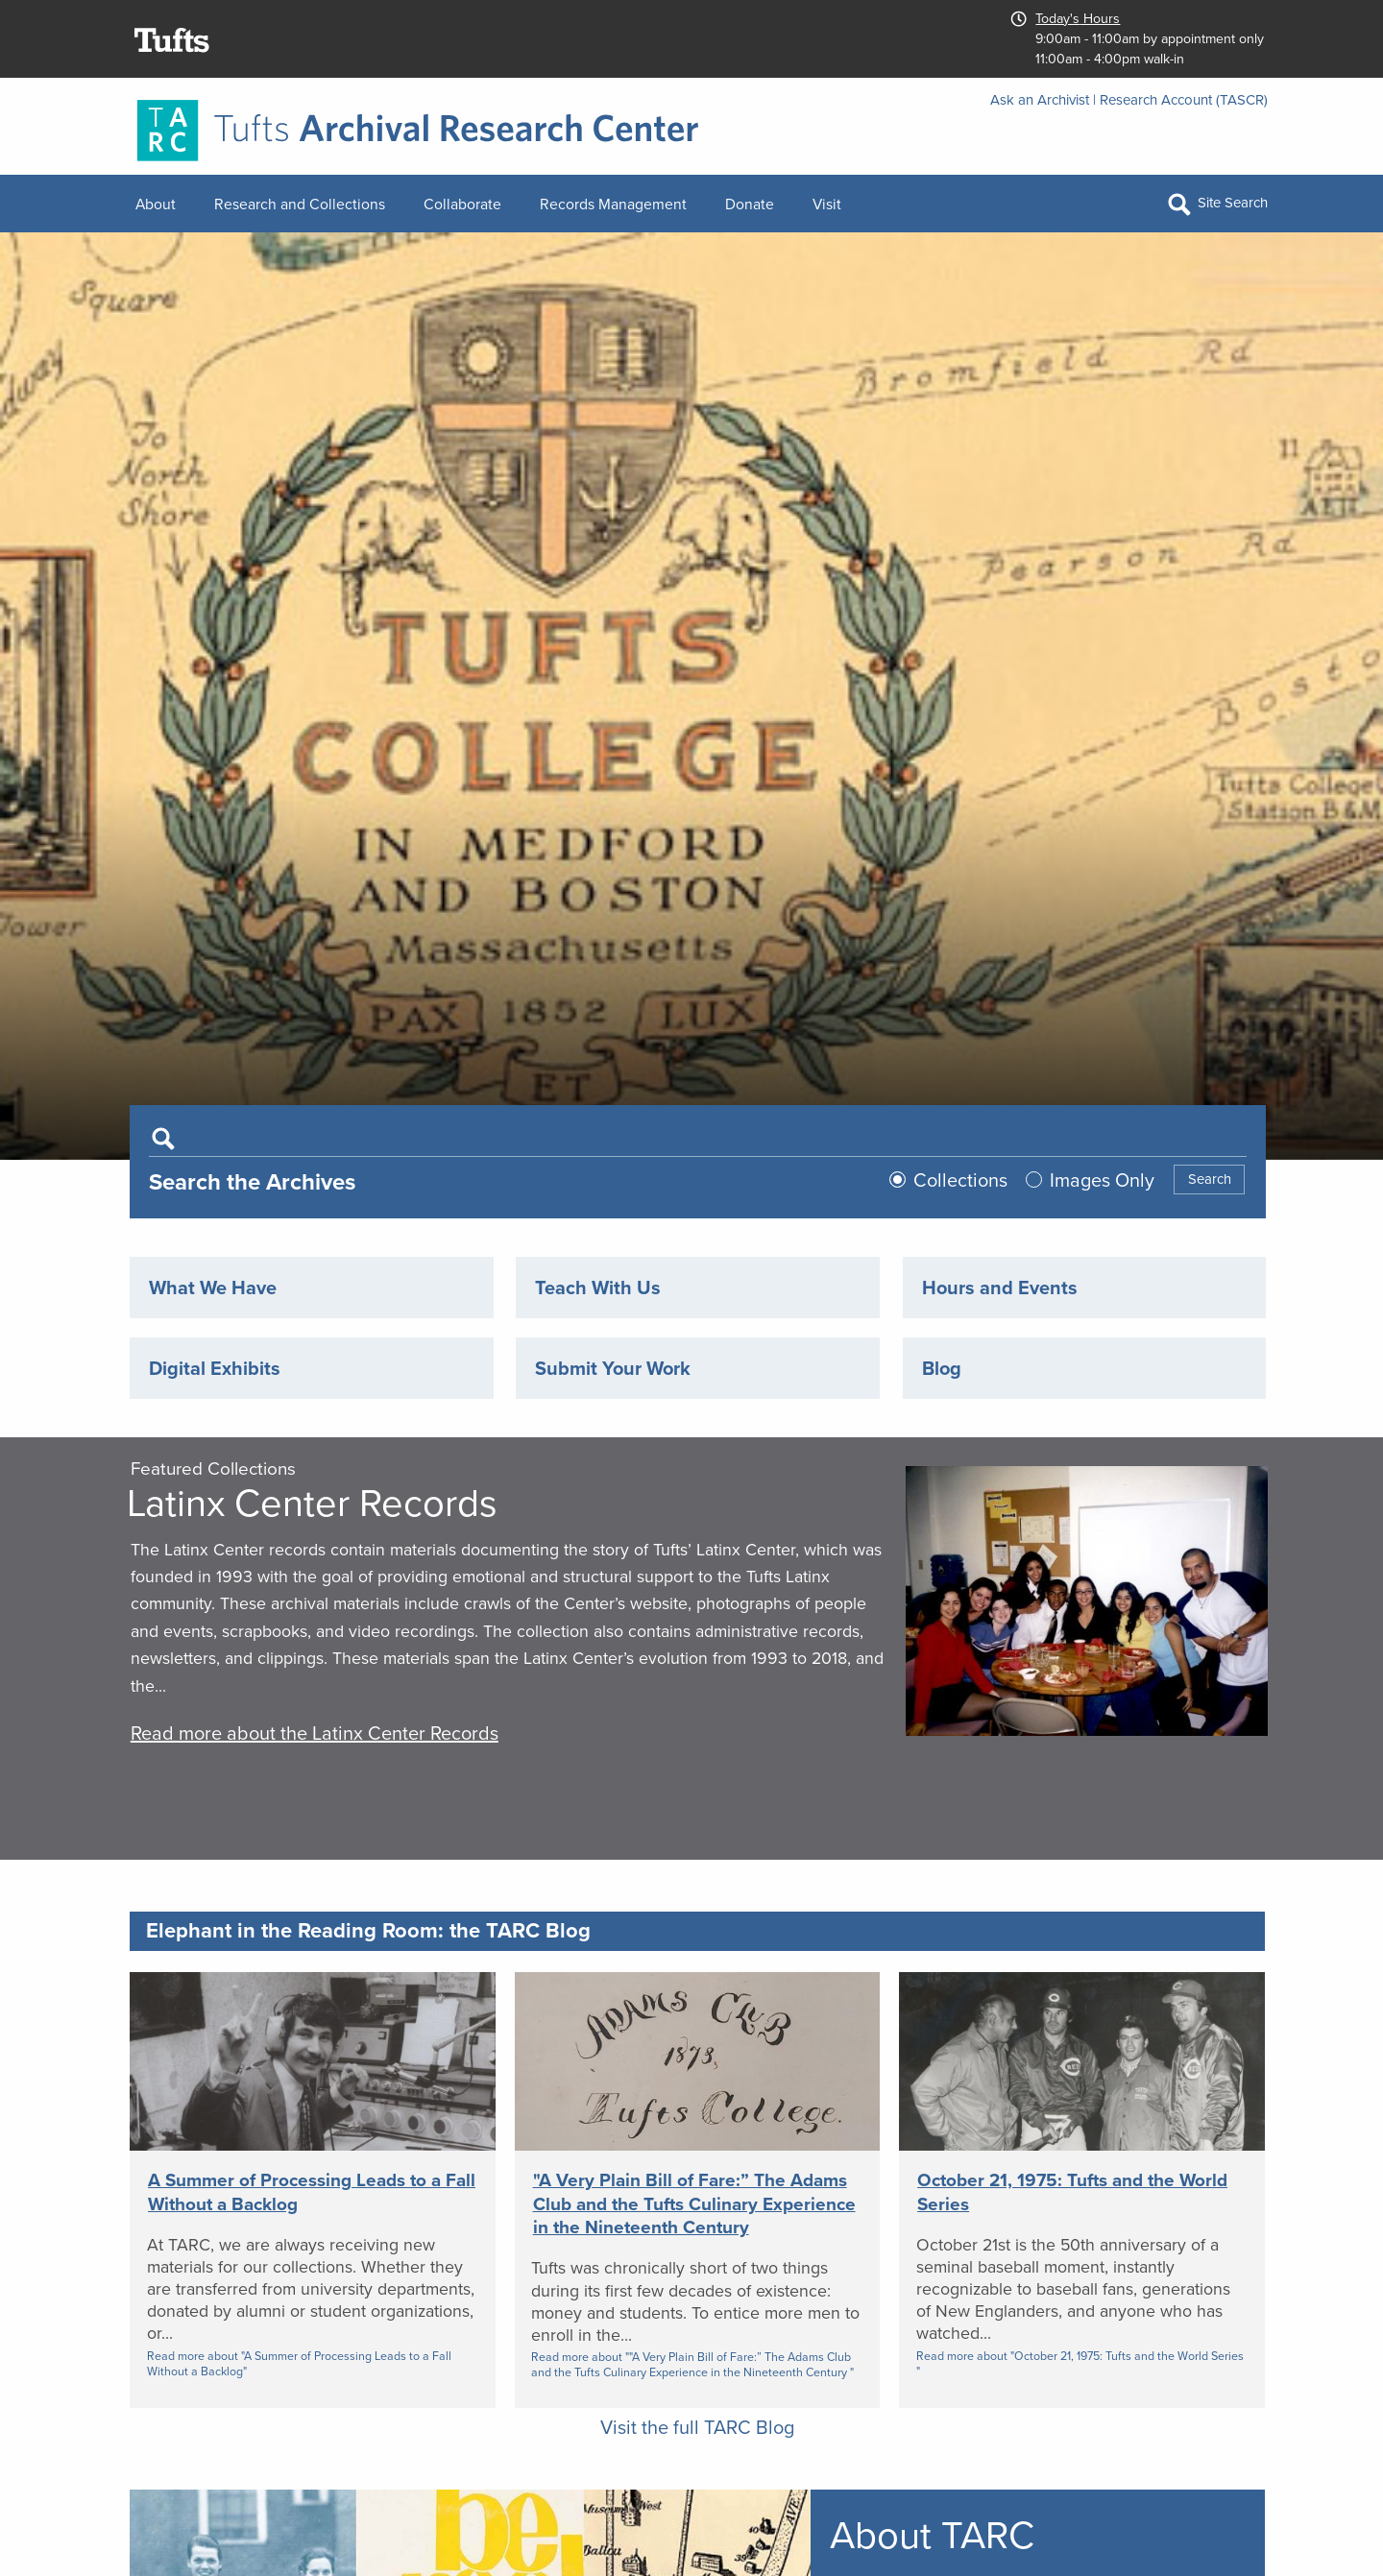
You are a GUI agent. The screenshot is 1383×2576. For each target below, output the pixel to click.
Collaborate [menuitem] (462, 204)
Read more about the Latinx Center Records (314, 1733)
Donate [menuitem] (749, 204)
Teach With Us (598, 1287)
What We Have (213, 1287)
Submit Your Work (613, 1368)
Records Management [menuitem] (613, 204)
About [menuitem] (155, 204)
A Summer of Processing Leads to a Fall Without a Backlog (311, 2192)
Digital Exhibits (214, 1368)
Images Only (1102, 1180)
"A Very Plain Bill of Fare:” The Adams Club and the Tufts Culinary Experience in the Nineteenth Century (694, 2203)
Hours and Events (1000, 1287)
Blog (941, 1368)
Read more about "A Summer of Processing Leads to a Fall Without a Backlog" (299, 2363)
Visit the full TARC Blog (697, 2427)
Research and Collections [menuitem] (299, 204)
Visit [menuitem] (827, 204)
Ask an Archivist (1039, 99)
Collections (960, 1180)
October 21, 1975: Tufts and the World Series (1072, 2192)
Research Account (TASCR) (1184, 99)
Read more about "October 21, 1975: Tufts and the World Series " (1080, 2363)
